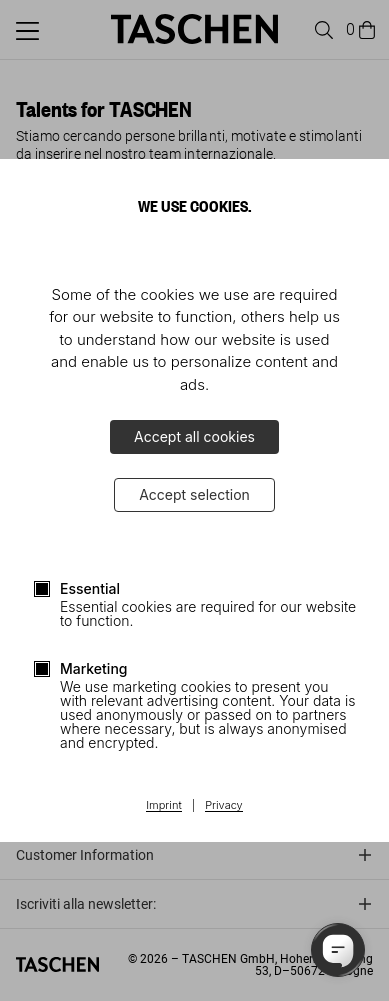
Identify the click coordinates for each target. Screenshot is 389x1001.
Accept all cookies (194, 436)
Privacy (224, 806)
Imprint (163, 806)
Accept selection (194, 494)
